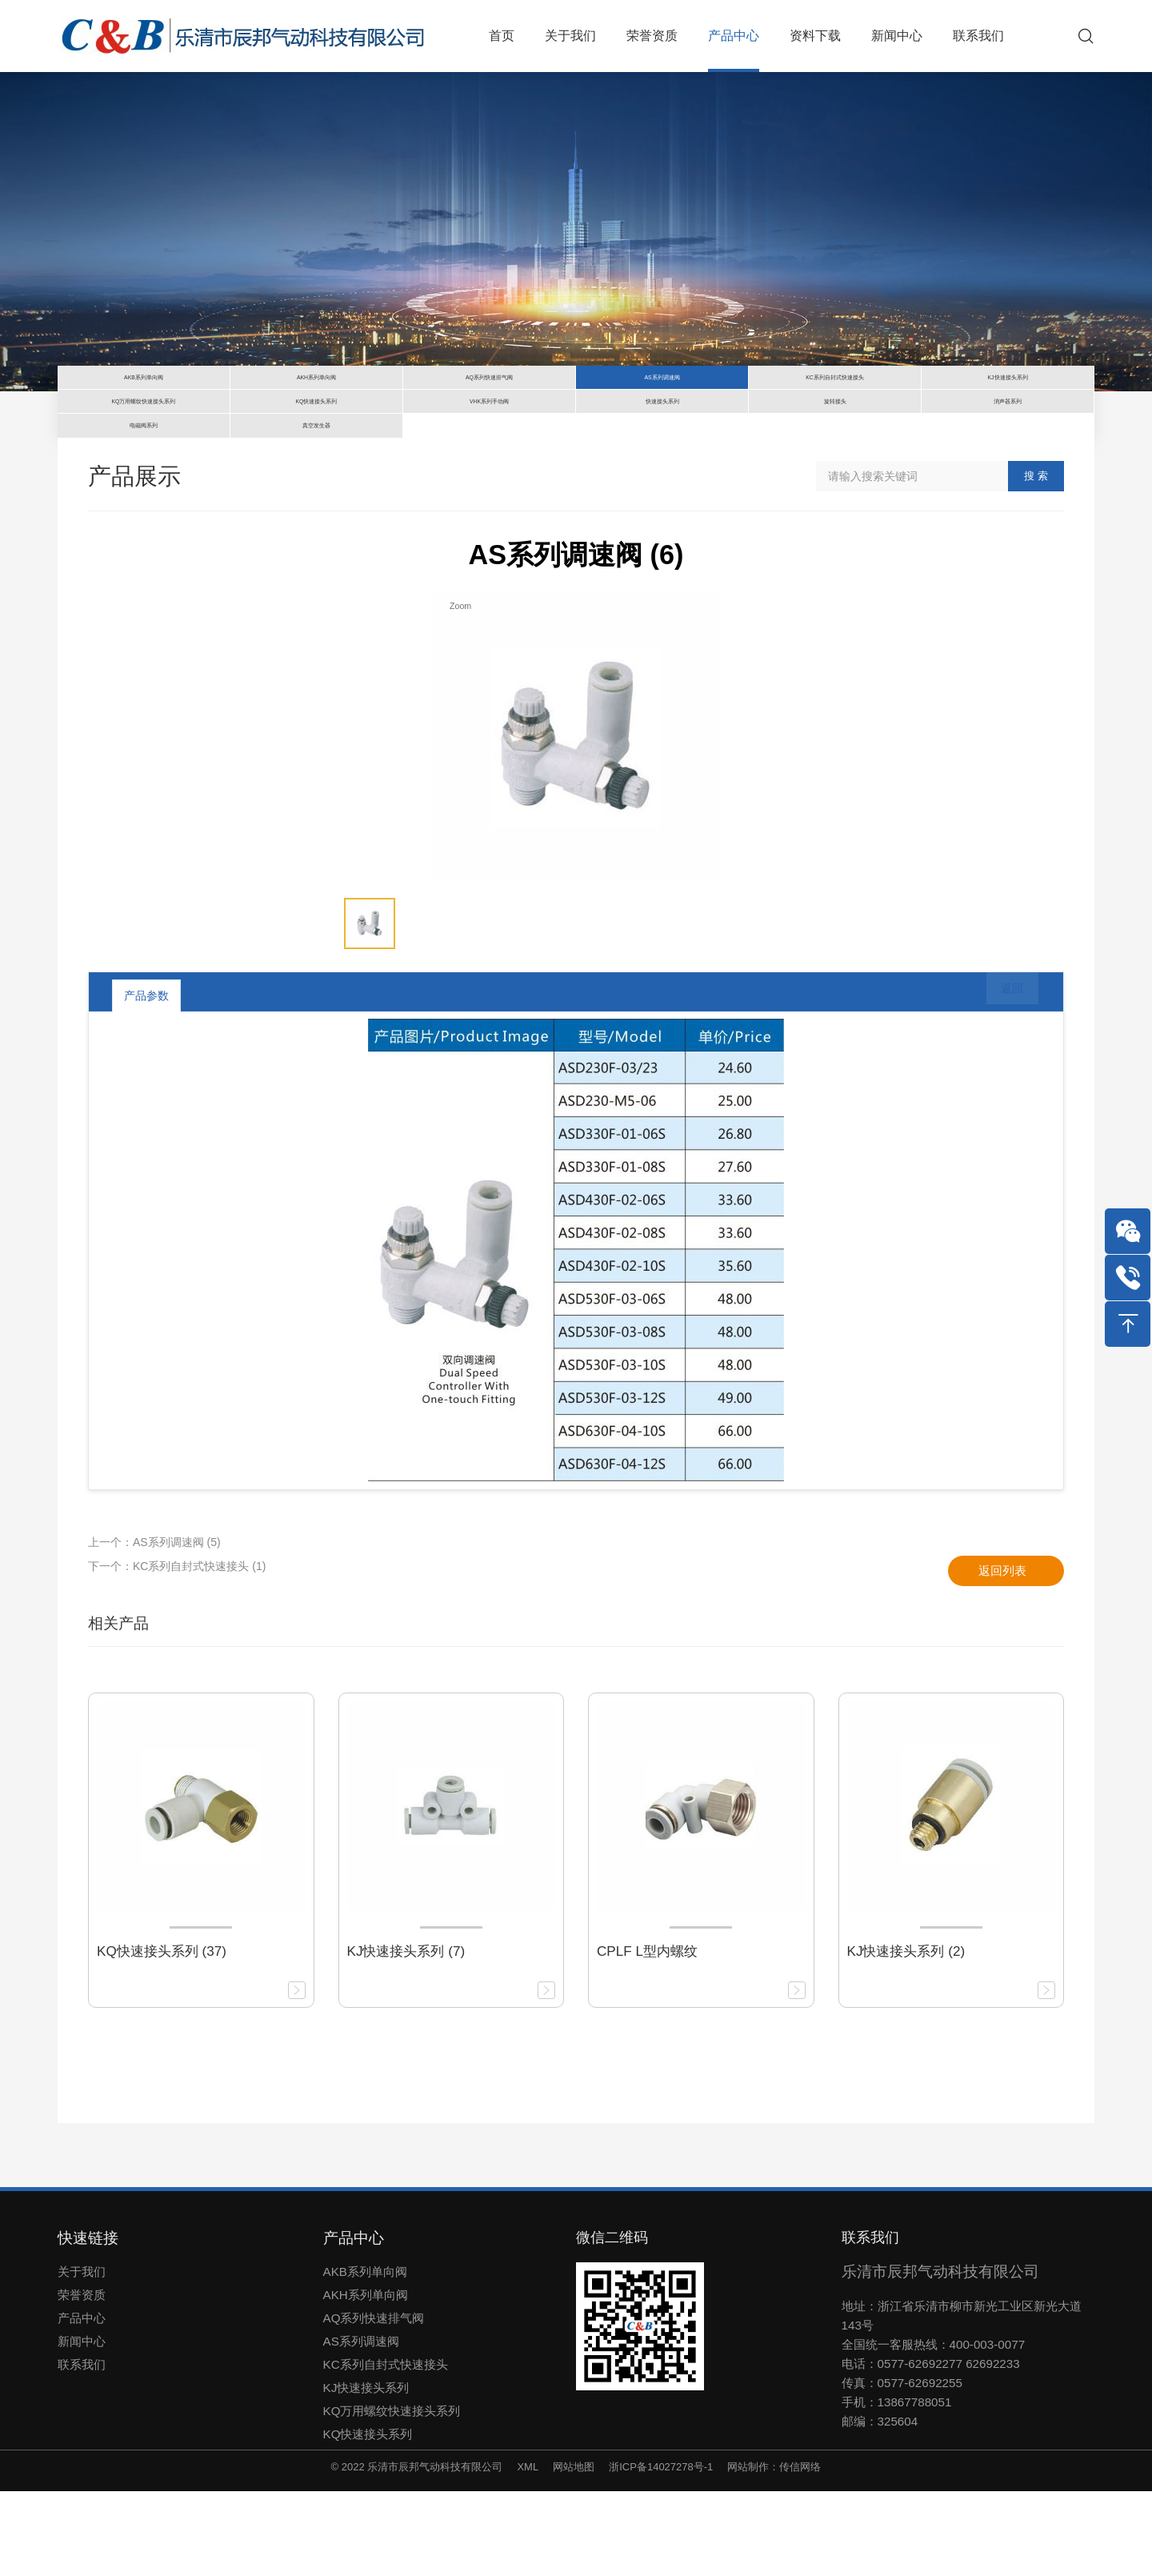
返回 (1000, 1080)
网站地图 (573, 2551)
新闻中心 (82, 2425)
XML (527, 2551)
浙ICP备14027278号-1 (661, 2551)
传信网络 (800, 2551)
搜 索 (1036, 561)
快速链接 (88, 2322)
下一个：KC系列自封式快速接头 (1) (177, 1650)
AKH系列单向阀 (365, 2379)
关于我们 (82, 2355)
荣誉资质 (82, 2379)
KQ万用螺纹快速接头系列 (392, 2495)
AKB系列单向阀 (365, 2355)
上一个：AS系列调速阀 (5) (154, 1626)
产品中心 (82, 2402)
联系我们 (82, 2448)
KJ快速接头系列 (366, 2471)
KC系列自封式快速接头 (385, 2448)
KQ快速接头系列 (368, 2518)
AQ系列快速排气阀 (374, 2402)
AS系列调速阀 (361, 2425)
